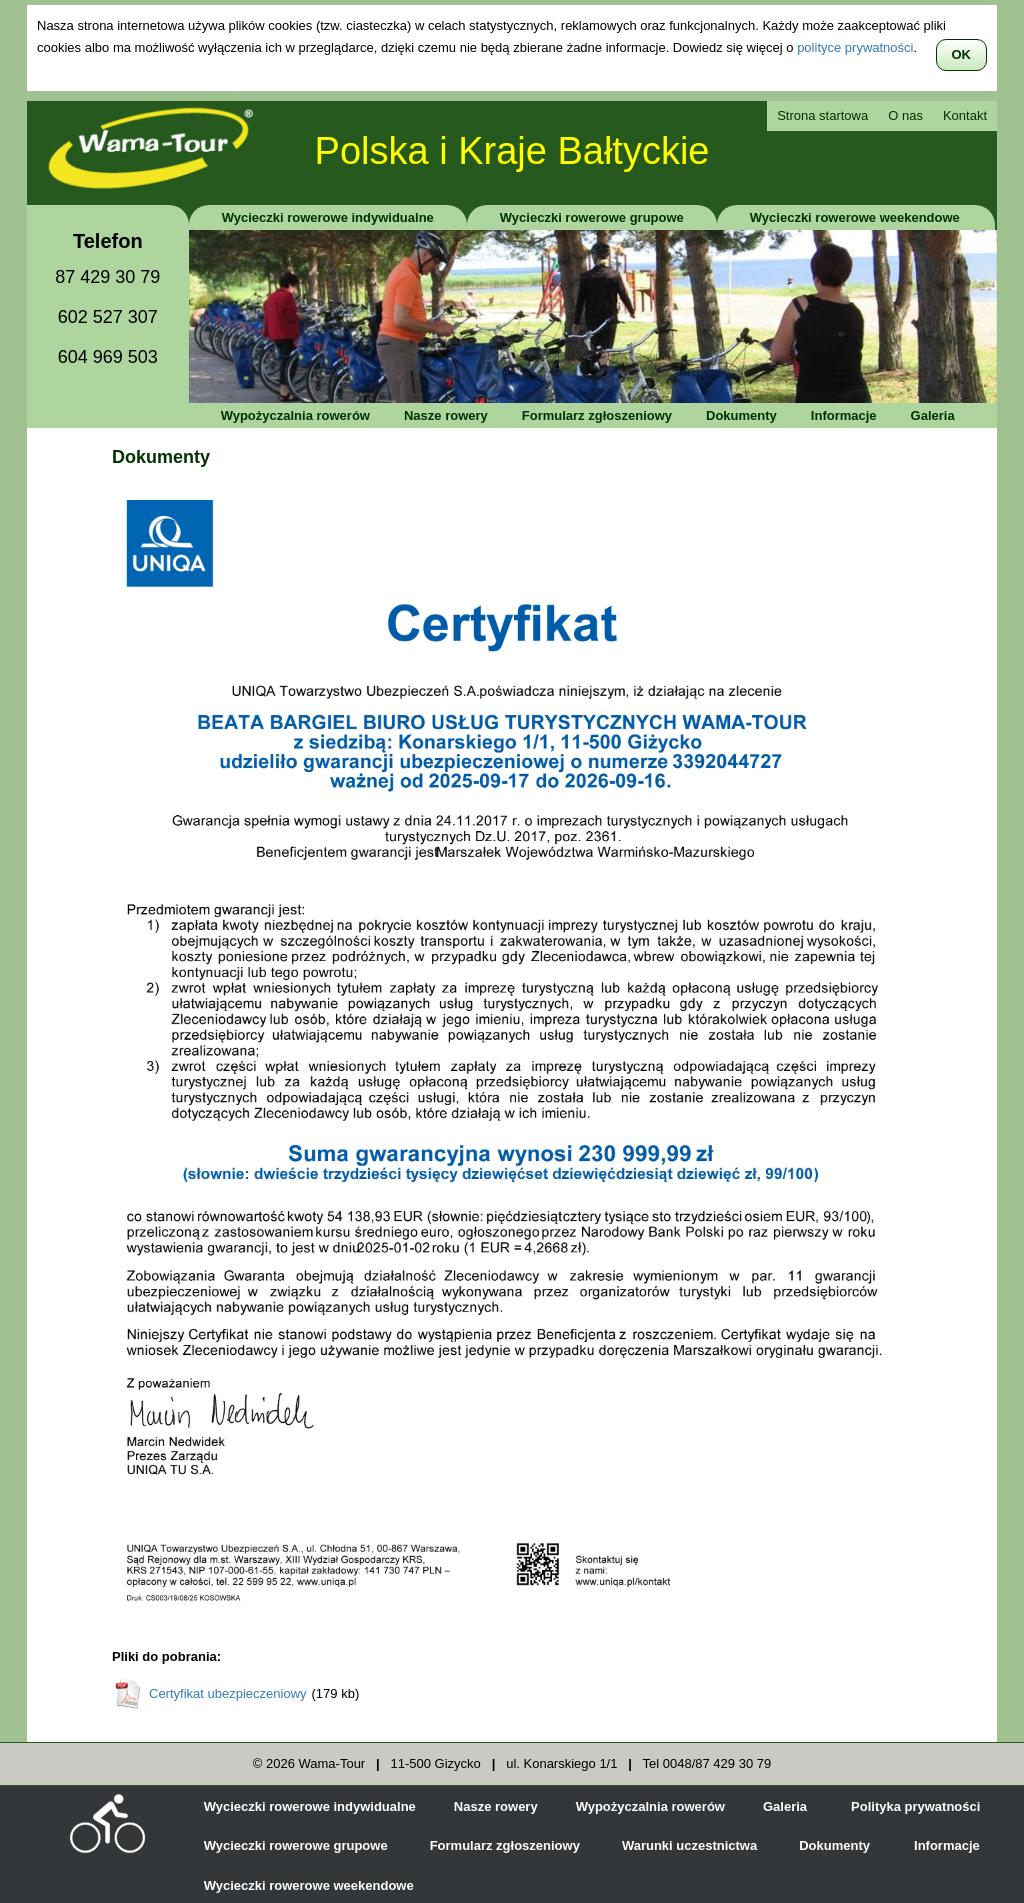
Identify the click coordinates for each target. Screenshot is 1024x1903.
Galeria (933, 415)
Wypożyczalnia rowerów (295, 415)
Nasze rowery (446, 415)
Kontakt (965, 115)
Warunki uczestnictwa (689, 1845)
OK (962, 54)
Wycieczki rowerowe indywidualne (328, 217)
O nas (905, 115)
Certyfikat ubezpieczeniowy (228, 1693)
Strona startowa (822, 115)
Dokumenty (741, 415)
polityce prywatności (855, 47)
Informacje (844, 415)
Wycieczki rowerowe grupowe (592, 217)
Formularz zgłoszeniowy (597, 415)
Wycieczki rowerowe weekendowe (855, 217)
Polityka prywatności (915, 1806)
